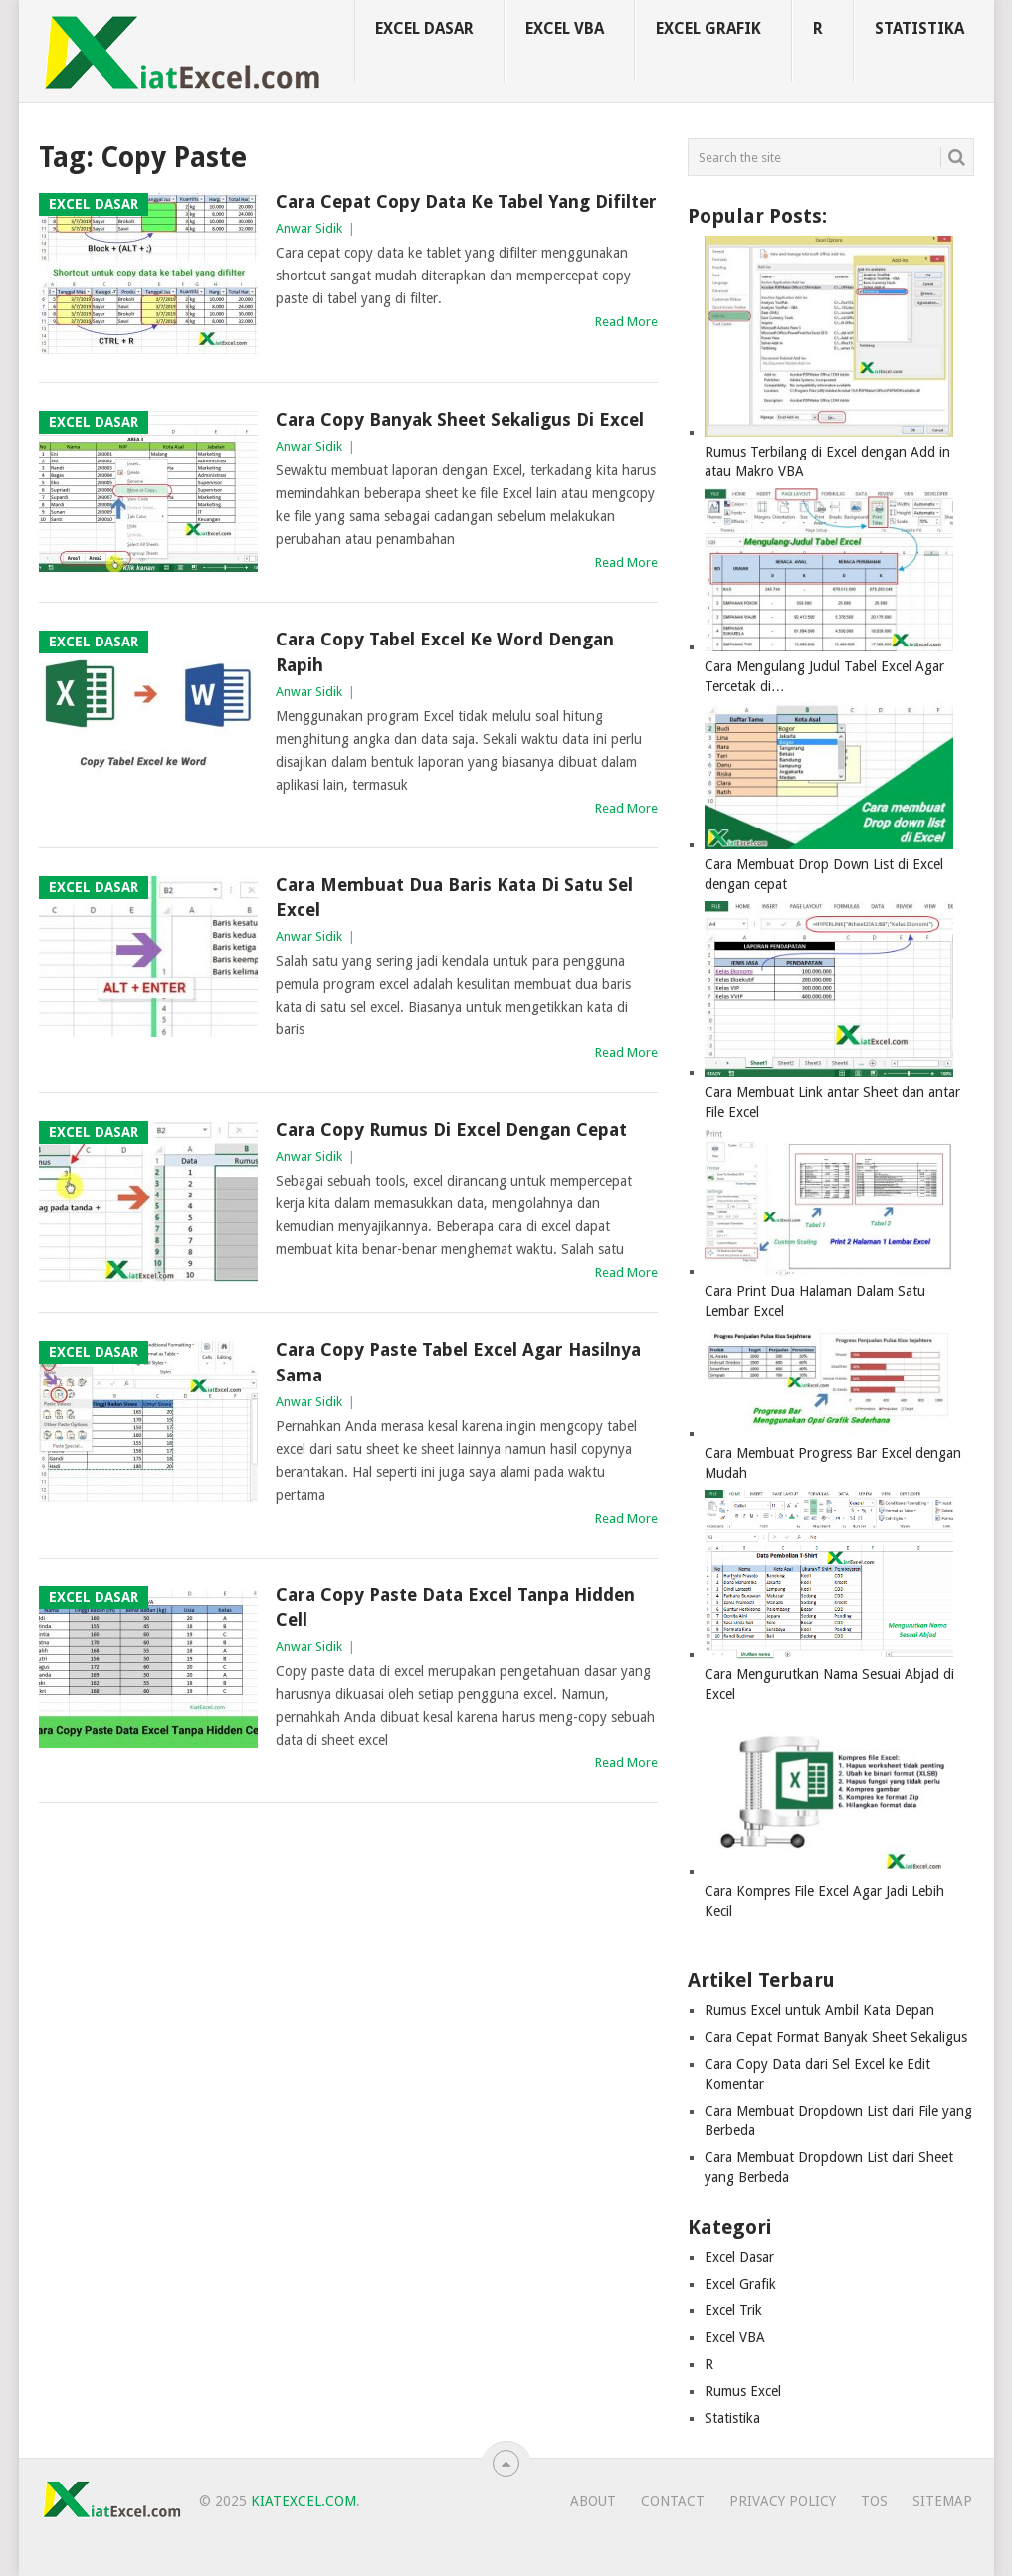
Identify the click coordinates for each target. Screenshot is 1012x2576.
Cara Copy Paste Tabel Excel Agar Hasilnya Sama (458, 1361)
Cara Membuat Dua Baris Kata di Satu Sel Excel (454, 897)
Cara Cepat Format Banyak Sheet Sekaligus (836, 2037)
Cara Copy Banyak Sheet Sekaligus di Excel (460, 419)
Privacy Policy (782, 2501)
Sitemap (942, 2501)
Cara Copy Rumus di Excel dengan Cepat (451, 1129)
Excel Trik (733, 2310)
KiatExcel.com (303, 2501)
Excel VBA (564, 28)
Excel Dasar (424, 28)
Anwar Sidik (309, 228)
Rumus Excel (743, 2391)
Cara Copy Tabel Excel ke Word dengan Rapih (445, 651)
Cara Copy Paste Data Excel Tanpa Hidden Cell (455, 1607)
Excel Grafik (708, 28)
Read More (626, 321)
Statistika (919, 28)
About (593, 2501)
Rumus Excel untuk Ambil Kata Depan (819, 2010)
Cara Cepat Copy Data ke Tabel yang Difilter (466, 201)
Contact (673, 2501)
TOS (874, 2501)
